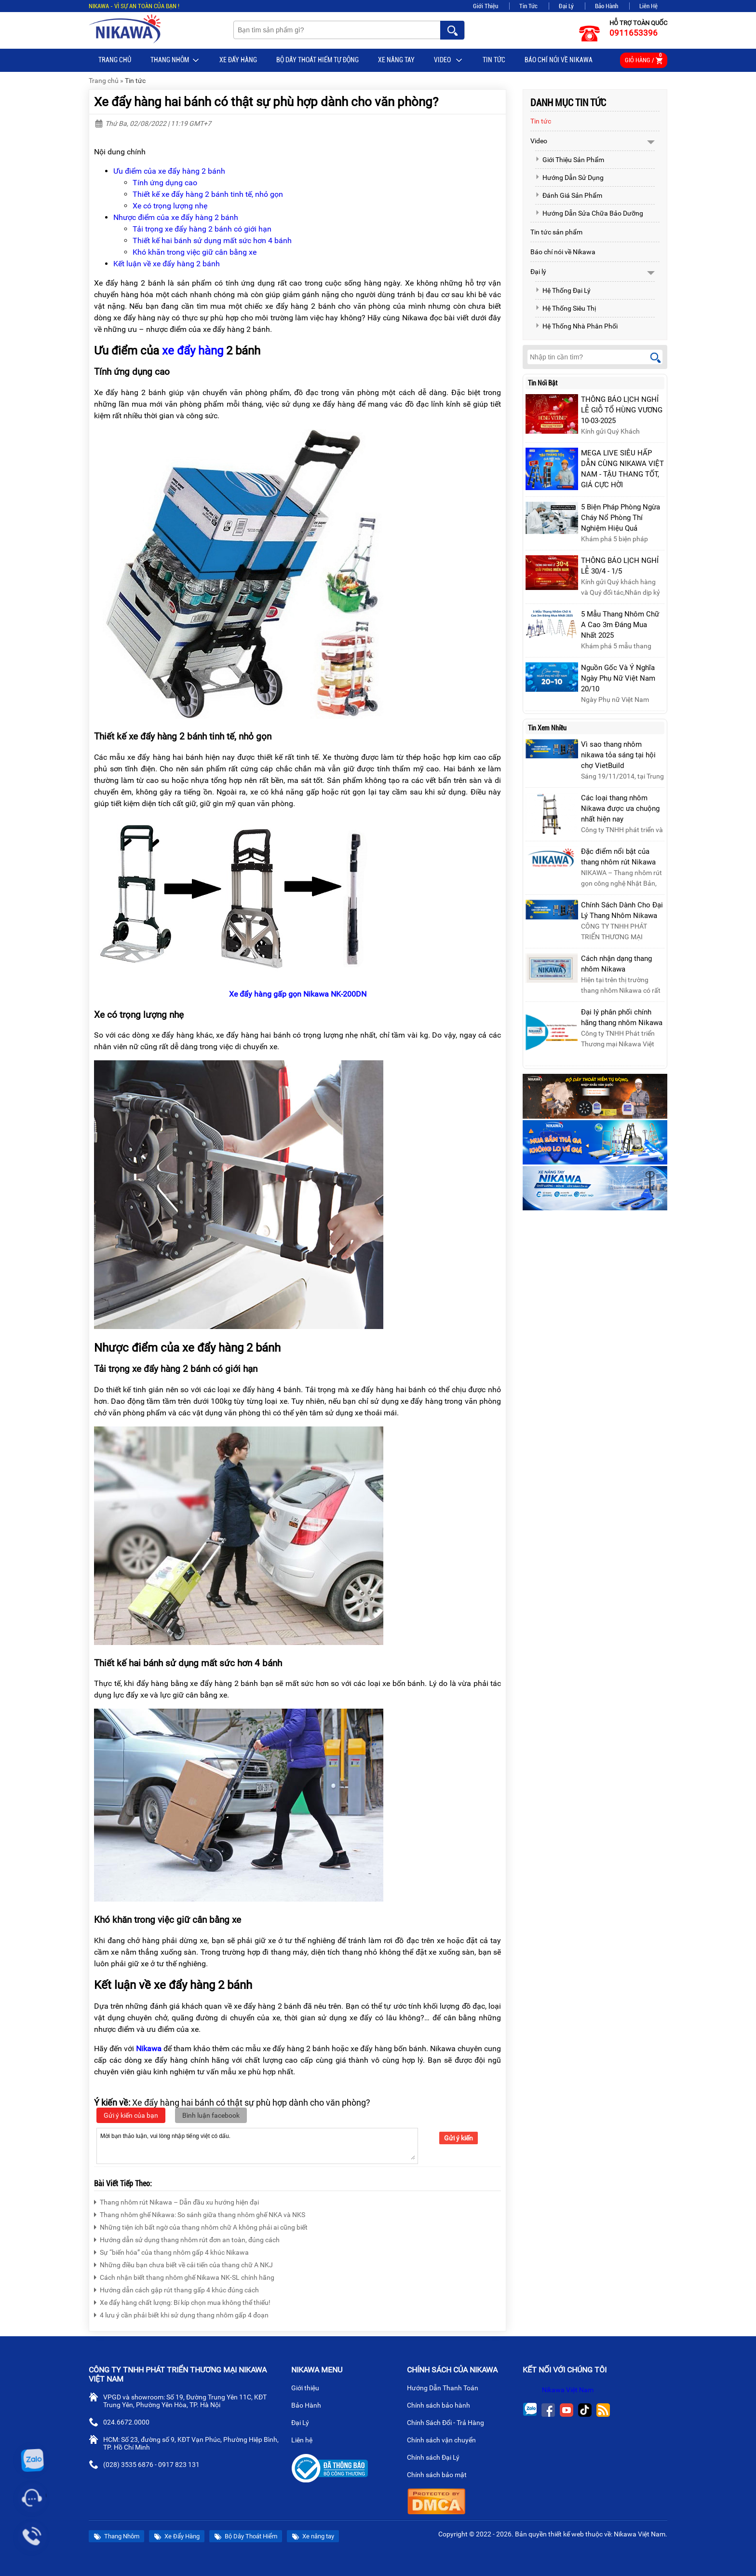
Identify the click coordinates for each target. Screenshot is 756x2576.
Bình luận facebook (211, 2115)
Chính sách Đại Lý (437, 2458)
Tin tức (494, 60)
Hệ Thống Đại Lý (563, 290)
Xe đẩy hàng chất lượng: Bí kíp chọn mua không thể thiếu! (182, 2301)
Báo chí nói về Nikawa (559, 60)
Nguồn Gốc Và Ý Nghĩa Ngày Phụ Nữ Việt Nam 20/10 (618, 678)
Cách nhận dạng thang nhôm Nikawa (616, 963)
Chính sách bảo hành (442, 2406)
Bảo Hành (606, 6)
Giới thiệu (309, 2389)
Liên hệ (305, 2441)
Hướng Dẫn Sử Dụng (569, 177)
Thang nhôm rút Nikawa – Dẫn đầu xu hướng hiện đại (176, 2201)
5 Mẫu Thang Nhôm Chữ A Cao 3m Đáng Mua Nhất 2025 (620, 625)
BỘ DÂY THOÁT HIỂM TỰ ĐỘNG (317, 60)
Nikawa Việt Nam (568, 2390)
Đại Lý (566, 6)
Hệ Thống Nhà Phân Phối (576, 326)
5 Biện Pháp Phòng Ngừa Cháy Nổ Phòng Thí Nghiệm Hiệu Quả (620, 518)
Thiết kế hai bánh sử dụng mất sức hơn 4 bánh (212, 240)
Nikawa (149, 2048)
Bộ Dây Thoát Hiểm (245, 2537)
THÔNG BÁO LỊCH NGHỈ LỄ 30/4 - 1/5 (620, 565)
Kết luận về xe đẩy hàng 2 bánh (166, 263)
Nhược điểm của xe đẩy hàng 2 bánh (175, 217)
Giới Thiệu (485, 6)
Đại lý (538, 271)
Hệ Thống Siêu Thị (565, 308)
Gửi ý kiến (458, 2138)
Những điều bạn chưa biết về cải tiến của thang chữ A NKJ (183, 2264)
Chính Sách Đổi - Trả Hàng (449, 2423)
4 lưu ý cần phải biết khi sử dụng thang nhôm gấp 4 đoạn (181, 2314)
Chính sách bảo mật (440, 2475)
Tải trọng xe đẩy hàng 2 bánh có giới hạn (202, 228)
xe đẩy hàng (192, 350)
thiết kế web (566, 2534)
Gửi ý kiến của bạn (131, 2115)
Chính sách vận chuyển (445, 2441)
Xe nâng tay (396, 60)
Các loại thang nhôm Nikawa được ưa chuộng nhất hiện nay (620, 808)
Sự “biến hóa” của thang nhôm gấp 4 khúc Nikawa (171, 2251)
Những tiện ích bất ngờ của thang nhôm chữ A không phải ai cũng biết (201, 2226)
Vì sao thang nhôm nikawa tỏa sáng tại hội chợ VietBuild (618, 755)
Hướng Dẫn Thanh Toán (446, 2389)
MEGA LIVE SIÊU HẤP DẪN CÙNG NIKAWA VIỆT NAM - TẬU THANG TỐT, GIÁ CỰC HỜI (622, 469)
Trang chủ (114, 60)
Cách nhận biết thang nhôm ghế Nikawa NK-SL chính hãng (184, 2276)
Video (448, 60)
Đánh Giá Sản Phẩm (568, 195)
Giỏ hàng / (643, 59)
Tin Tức (528, 6)
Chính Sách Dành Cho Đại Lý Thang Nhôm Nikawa (622, 910)
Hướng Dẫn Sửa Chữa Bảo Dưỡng (589, 213)
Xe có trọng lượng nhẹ (170, 205)
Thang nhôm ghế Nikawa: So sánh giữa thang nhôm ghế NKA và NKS (199, 2213)
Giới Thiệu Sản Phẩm (569, 160)
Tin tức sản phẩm (556, 232)
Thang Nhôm (175, 60)
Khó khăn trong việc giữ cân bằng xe (194, 252)
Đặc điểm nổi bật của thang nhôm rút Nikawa (618, 856)
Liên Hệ (648, 6)
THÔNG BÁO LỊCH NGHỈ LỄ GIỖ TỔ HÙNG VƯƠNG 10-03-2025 (621, 410)
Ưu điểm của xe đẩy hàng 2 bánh (169, 171)
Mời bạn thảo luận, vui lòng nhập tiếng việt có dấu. (257, 2145)
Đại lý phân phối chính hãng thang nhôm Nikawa (621, 1017)
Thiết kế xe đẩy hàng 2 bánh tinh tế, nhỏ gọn (208, 194)
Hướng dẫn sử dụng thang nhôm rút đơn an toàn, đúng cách (187, 2238)
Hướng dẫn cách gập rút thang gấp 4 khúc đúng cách (176, 2289)
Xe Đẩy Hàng (238, 60)
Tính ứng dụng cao (165, 182)
